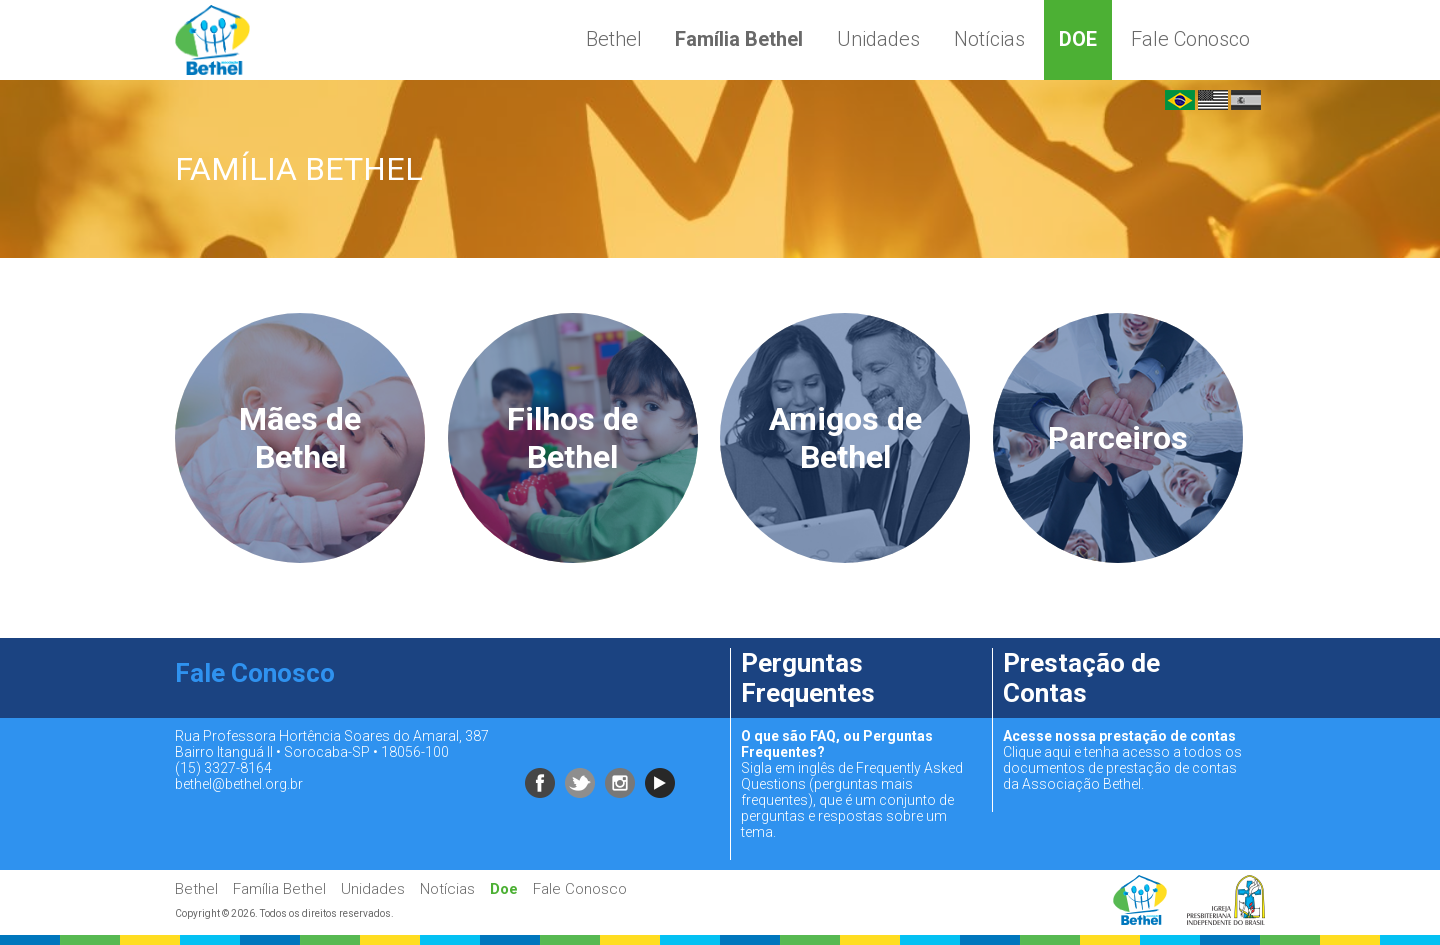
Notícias (989, 39)
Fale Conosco (1190, 39)
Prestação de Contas (1081, 678)
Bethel (614, 39)
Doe (1078, 39)
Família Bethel (739, 39)
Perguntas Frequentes (808, 678)
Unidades (878, 39)
